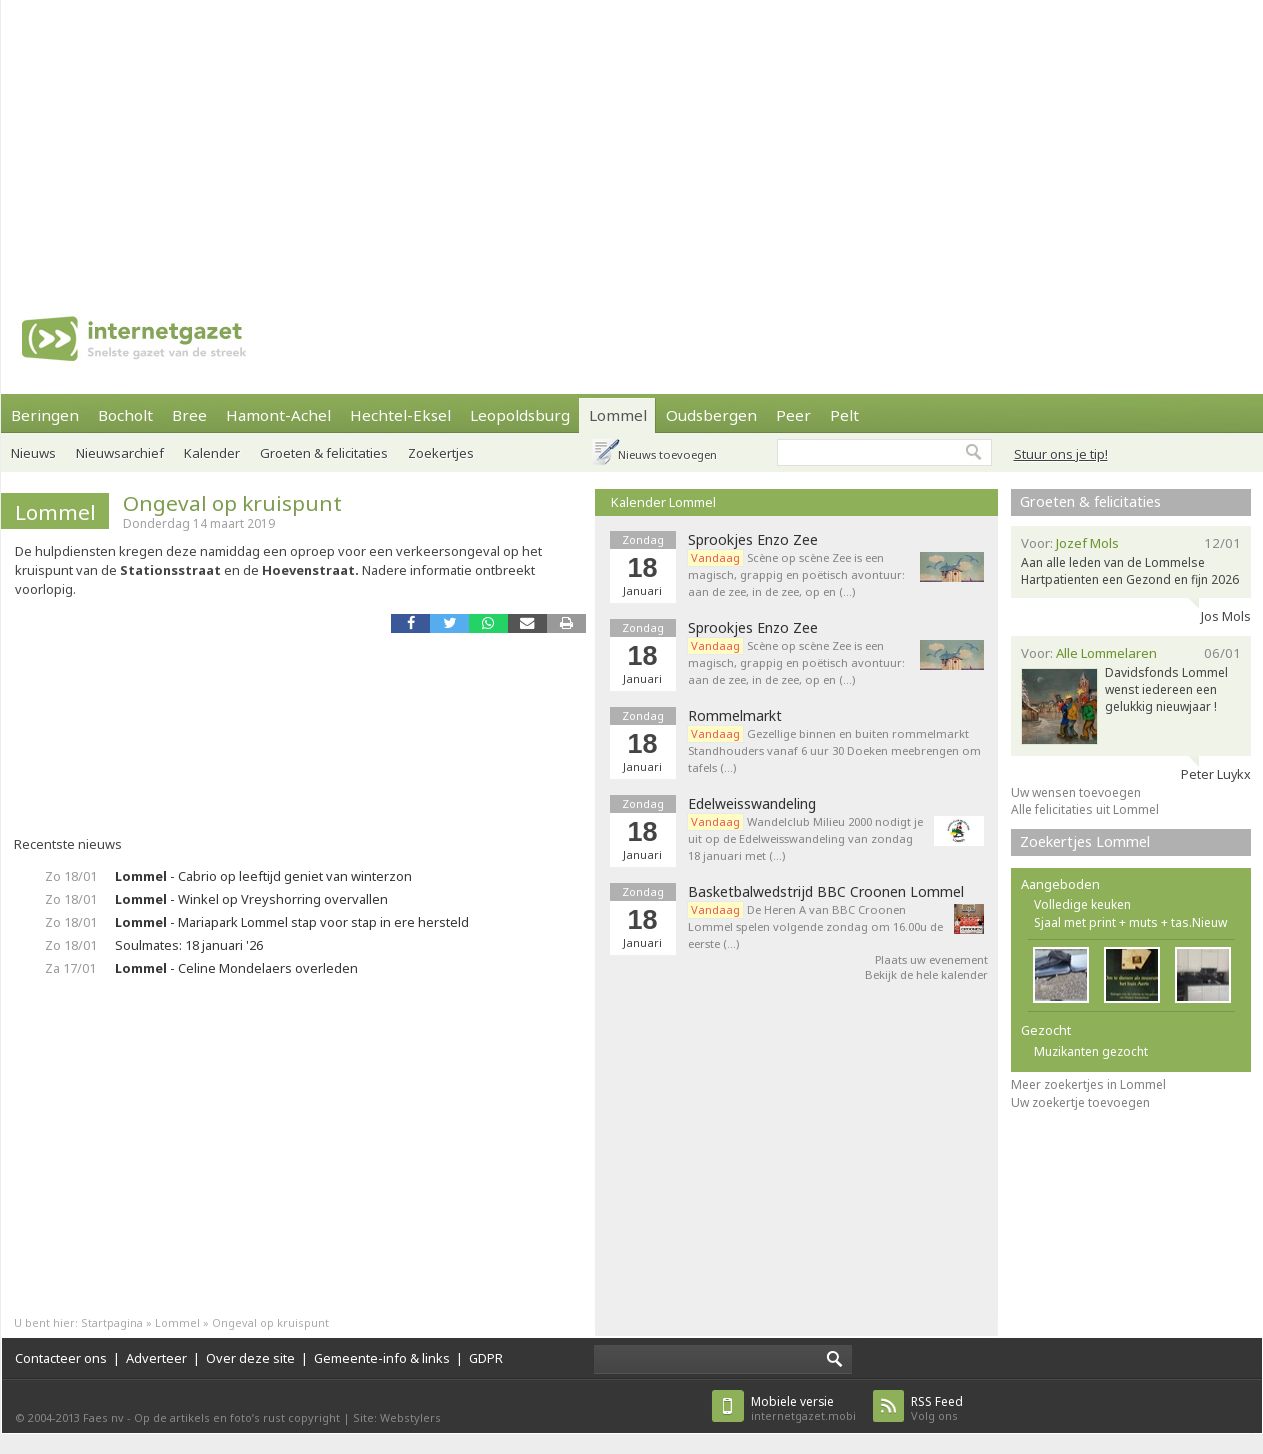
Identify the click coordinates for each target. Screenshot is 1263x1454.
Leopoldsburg (520, 415)
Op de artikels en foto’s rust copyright (237, 1417)
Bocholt (125, 415)
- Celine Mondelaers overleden (236, 968)
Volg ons (937, 1408)
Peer (793, 415)
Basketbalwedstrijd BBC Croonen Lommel (826, 892)
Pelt (844, 415)
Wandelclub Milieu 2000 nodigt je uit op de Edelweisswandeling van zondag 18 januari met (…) (805, 838)
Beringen (45, 415)
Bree (189, 415)
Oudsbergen (711, 415)
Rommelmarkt (735, 716)
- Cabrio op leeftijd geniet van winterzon (263, 876)
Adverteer (156, 1358)
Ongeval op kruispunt (232, 503)
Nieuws (33, 453)
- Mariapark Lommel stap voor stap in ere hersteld (292, 922)
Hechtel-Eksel (400, 415)
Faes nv (103, 1417)
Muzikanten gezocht (1091, 1051)
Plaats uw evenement (931, 959)
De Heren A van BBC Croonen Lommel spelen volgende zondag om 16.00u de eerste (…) (815, 926)
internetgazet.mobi (803, 1408)
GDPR (486, 1358)
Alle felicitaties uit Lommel (1085, 809)
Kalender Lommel (663, 502)
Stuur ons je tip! (1061, 454)
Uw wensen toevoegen (1076, 792)
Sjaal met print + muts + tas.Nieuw (1130, 922)
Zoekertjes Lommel (1085, 841)
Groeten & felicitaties (324, 453)
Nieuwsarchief (120, 453)
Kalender (212, 453)
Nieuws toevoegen (667, 454)
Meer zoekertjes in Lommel (1088, 1084)
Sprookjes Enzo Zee (753, 540)
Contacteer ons (61, 1358)
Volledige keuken (1082, 904)
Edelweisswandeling (752, 804)
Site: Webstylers (397, 1417)
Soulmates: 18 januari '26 (189, 945)
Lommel (618, 415)
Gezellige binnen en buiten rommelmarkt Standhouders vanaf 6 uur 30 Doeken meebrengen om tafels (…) (834, 750)
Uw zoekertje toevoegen (1080, 1102)
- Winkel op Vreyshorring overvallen (251, 899)
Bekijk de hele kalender (926, 974)
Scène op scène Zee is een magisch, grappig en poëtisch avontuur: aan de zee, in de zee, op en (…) (796, 574)
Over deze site (250, 1358)
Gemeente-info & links (382, 1358)
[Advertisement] (588, 140)
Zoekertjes (441, 453)
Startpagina (112, 1322)
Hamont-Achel (278, 415)
